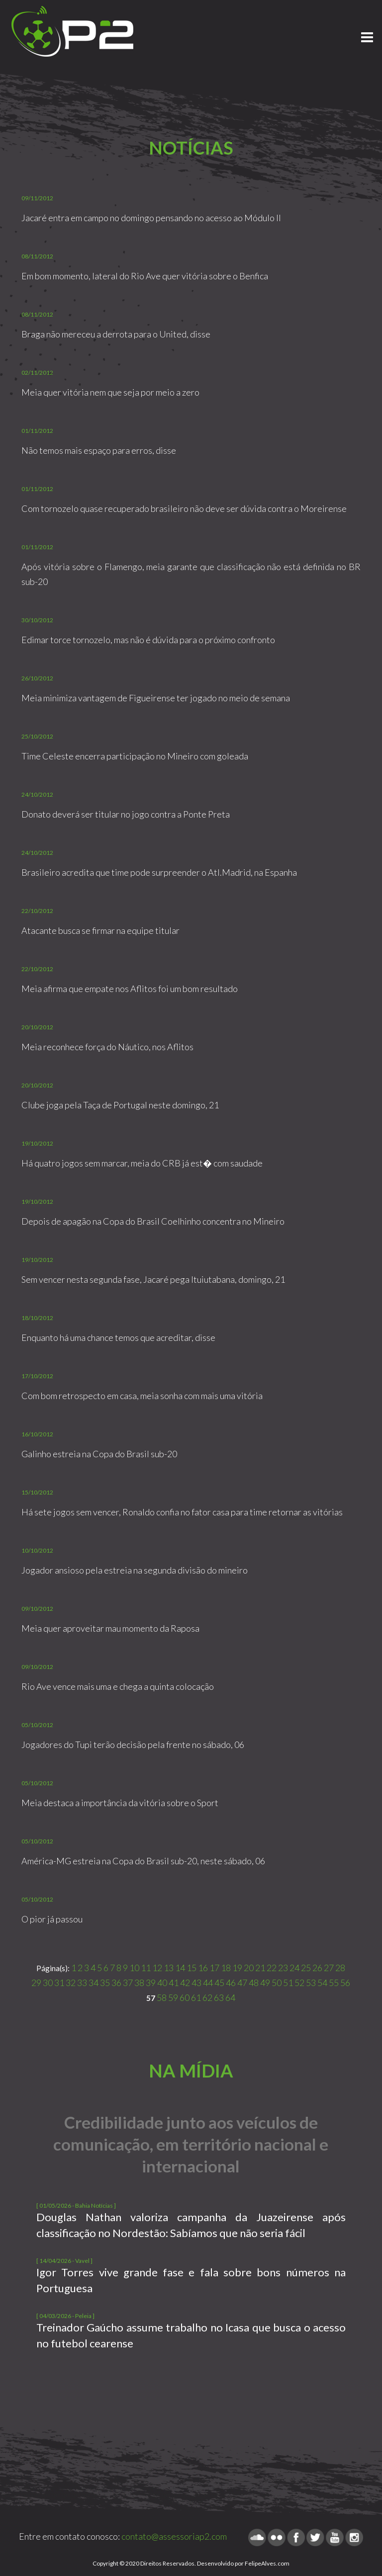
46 (231, 1982)
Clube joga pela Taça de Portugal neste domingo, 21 (120, 1104)
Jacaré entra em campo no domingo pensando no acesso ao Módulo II (151, 217)
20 (249, 1967)
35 (105, 1982)
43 (196, 1982)
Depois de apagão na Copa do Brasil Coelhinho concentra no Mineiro (153, 1221)
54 (322, 1982)
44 (208, 1982)
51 (288, 1982)
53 (311, 1982)
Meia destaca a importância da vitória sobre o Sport (119, 1802)
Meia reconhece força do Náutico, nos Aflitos (107, 1046)
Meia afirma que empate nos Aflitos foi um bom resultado (129, 988)
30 (48, 1982)
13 (169, 1967)
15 (191, 1967)
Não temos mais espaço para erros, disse (98, 450)
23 (283, 1967)
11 (146, 1967)
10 (134, 1967)
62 (207, 1997)
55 (334, 1982)
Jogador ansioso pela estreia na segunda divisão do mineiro (134, 1570)
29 (36, 1982)
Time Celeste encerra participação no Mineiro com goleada (134, 755)
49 (265, 1982)
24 (294, 1967)
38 (139, 1982)
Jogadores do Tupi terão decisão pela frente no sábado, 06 (132, 1744)
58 (162, 1997)
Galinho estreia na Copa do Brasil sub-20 (99, 1453)
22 (272, 1967)
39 (151, 1982)
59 (173, 1997)
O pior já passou (52, 1918)
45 (219, 1982)
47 (242, 1982)
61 (196, 1997)
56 (345, 1982)
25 (306, 1967)
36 (116, 1982)
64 (230, 1997)
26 (317, 1967)
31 (59, 1982)
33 (82, 1982)
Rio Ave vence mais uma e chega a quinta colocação (117, 1686)
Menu (367, 32)
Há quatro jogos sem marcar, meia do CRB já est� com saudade (142, 1163)
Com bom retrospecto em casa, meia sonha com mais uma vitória (142, 1395)
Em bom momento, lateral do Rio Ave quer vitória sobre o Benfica (144, 275)
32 (71, 1982)
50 (277, 1982)
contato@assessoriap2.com (174, 2536)
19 (237, 1967)
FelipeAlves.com (267, 2563)
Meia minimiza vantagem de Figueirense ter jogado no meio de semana (155, 697)
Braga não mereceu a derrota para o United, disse (115, 334)
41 (174, 1982)
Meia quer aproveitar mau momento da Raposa (110, 1628)
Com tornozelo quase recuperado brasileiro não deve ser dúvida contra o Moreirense (184, 508)
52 (299, 1982)
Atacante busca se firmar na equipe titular (100, 930)
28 (340, 1967)
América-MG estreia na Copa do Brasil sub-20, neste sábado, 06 (143, 1860)
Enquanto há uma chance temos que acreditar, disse (118, 1337)
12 (157, 1967)
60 (185, 1997)
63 (219, 1997)
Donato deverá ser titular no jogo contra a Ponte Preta (125, 814)
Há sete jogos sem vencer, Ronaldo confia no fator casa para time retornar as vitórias (182, 1511)
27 (329, 1967)
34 (93, 1982)
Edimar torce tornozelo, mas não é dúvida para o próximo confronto (148, 639)
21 (260, 1967)
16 (203, 1967)
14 (180, 1967)
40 (162, 1982)
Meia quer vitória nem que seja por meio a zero (110, 392)
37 (128, 1982)
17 (214, 1967)
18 (226, 1967)
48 (254, 1982)
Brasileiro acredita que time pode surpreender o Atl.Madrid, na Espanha (159, 872)
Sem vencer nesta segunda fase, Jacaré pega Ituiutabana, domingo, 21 (153, 1279)
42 (185, 1982)
